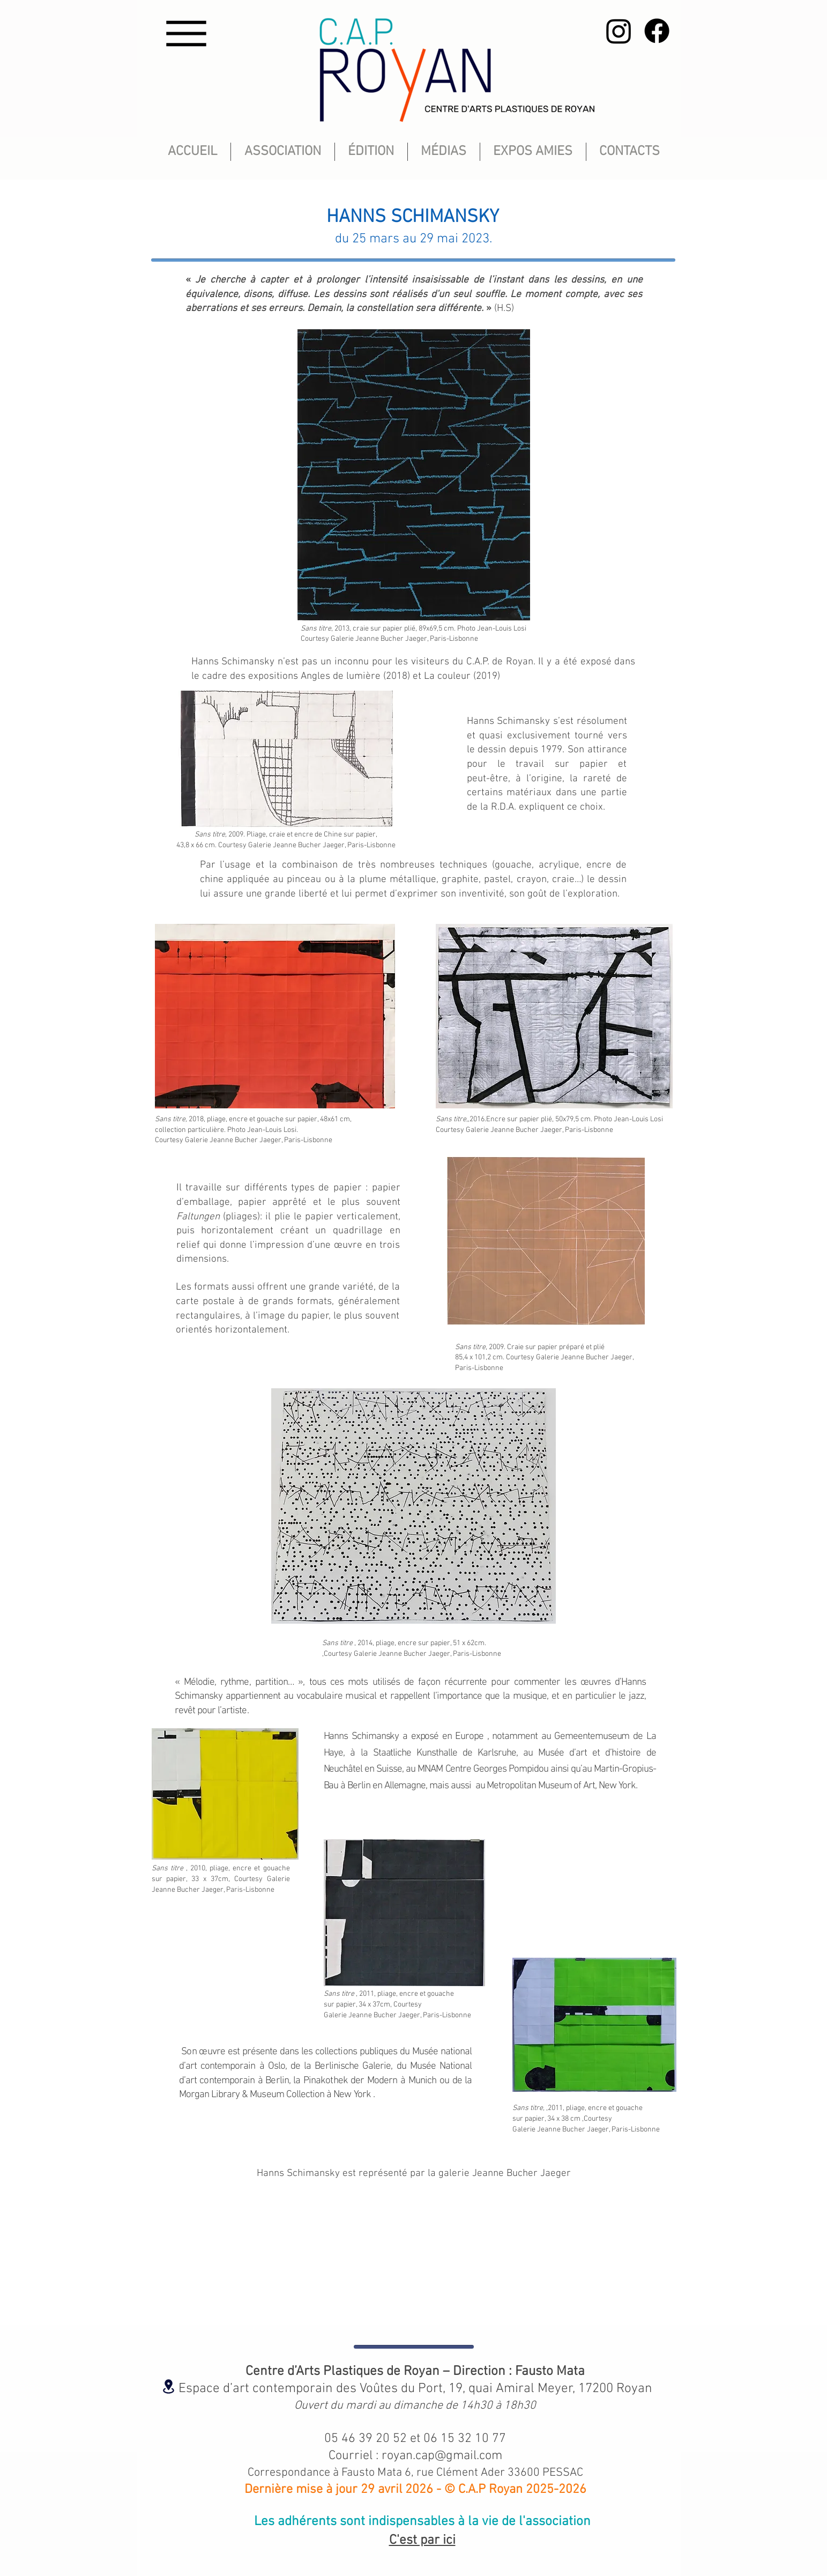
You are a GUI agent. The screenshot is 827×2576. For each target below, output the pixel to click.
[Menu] (186, 33)
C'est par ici (422, 2541)
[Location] (169, 2386)
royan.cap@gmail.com (442, 2455)
